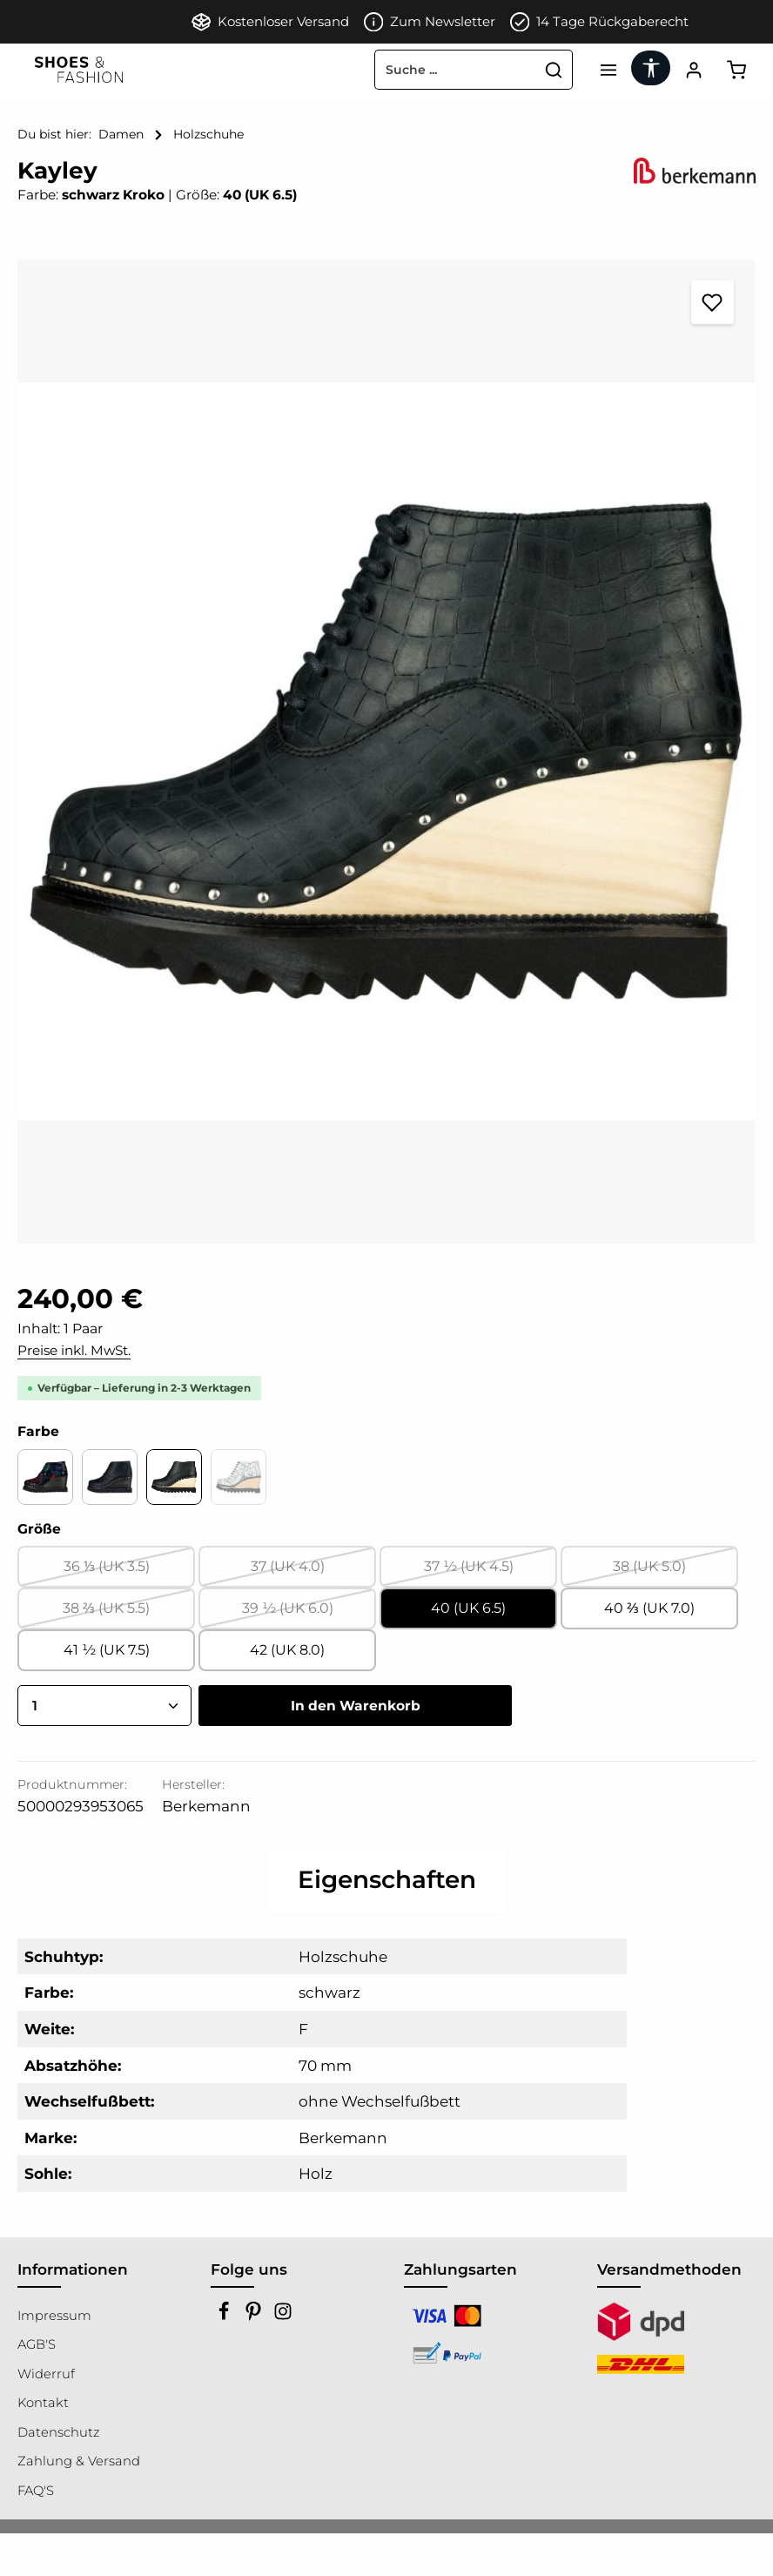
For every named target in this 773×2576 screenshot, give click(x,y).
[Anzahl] (104, 1705)
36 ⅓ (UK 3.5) (130, 1572)
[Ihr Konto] (693, 70)
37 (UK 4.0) (314, 1572)
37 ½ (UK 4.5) (491, 1572)
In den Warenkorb (355, 1705)
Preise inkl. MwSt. (74, 1350)
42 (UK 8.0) (287, 1650)
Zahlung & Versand (78, 2461)
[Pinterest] (255, 2316)
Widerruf (46, 2374)
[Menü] (608, 70)
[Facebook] (225, 2316)
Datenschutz (58, 2432)
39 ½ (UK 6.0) (309, 1614)
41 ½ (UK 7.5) (107, 1650)
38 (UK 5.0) (675, 1572)
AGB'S (36, 2344)
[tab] (387, 1880)
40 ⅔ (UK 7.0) (649, 1608)
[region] (386, 751)
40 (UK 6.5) (468, 1608)
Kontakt (43, 2403)
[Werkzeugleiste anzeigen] (650, 68)
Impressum (54, 2315)
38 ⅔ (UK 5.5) (129, 1614)
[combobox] (455, 70)
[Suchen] (554, 70)
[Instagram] (282, 2316)
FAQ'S (35, 2490)
